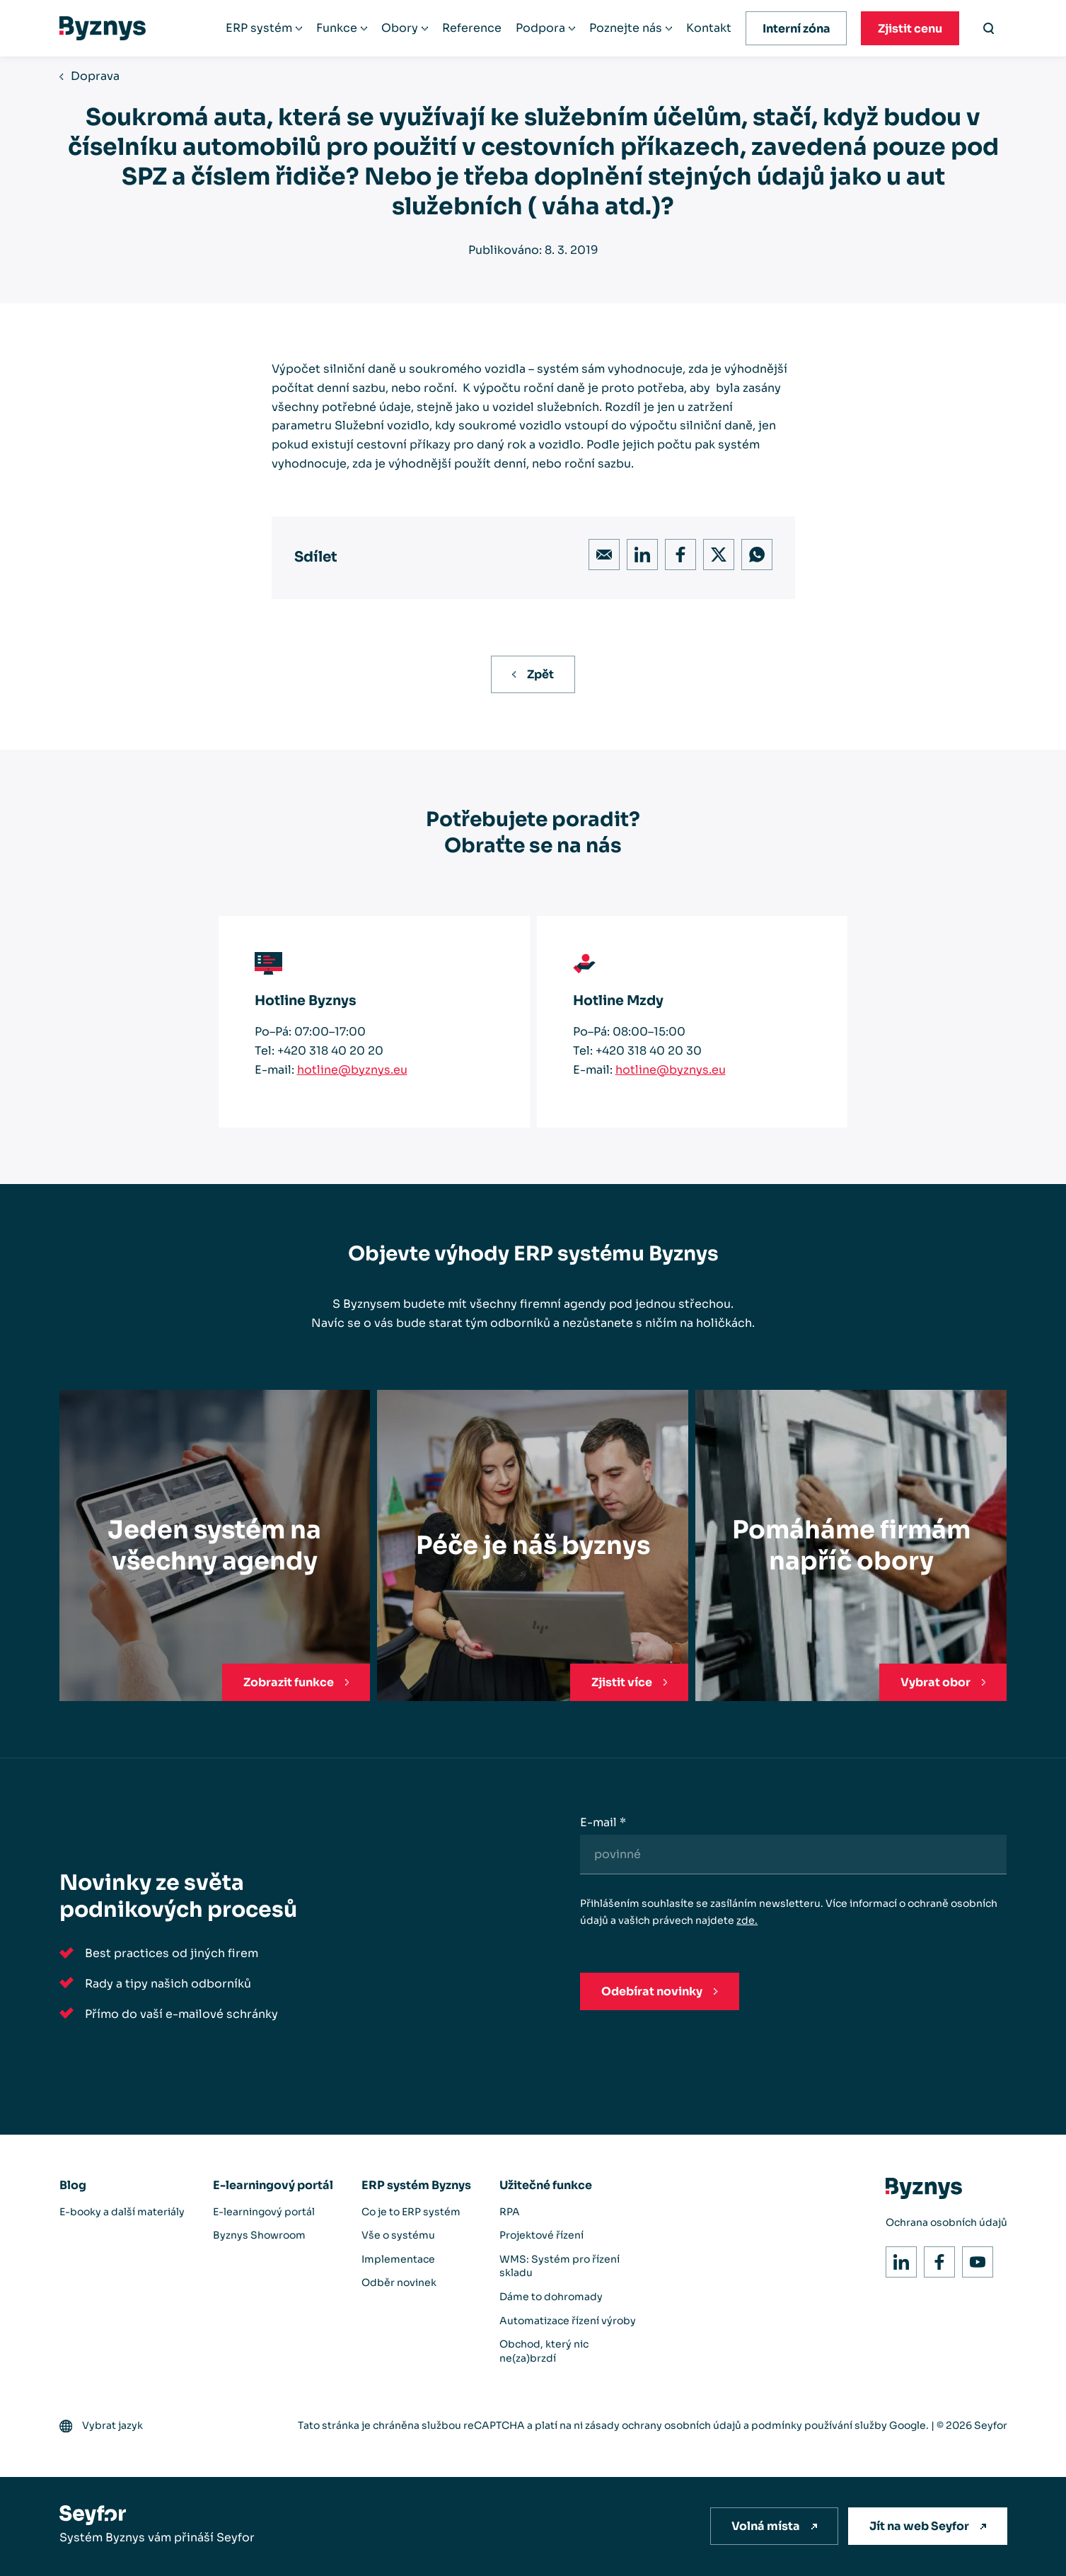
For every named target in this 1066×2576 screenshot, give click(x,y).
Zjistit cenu (910, 28)
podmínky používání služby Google (838, 2425)
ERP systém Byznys (416, 2185)
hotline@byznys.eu (352, 1069)
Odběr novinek (398, 2282)
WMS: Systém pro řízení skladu (559, 2266)
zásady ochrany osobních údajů (663, 2425)
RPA (509, 2211)
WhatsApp (753, 551)
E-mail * (603, 1822)
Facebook (676, 551)
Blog (72, 2185)
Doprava (95, 76)
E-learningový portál (273, 2185)
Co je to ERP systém (410, 2211)
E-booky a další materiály (122, 2211)
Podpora (540, 28)
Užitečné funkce (545, 2185)
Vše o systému (398, 2235)
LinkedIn (638, 551)
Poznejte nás (625, 28)
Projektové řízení (541, 2235)
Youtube (973, 2258)
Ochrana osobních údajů (946, 2222)
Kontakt (708, 28)
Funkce (336, 28)
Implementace (398, 2259)
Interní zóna (796, 28)
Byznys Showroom (259, 2235)
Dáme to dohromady (551, 2296)
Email (600, 551)
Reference (472, 28)
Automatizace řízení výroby (567, 2320)
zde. (747, 1920)
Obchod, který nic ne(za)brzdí (544, 2351)
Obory (399, 28)
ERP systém (259, 28)
